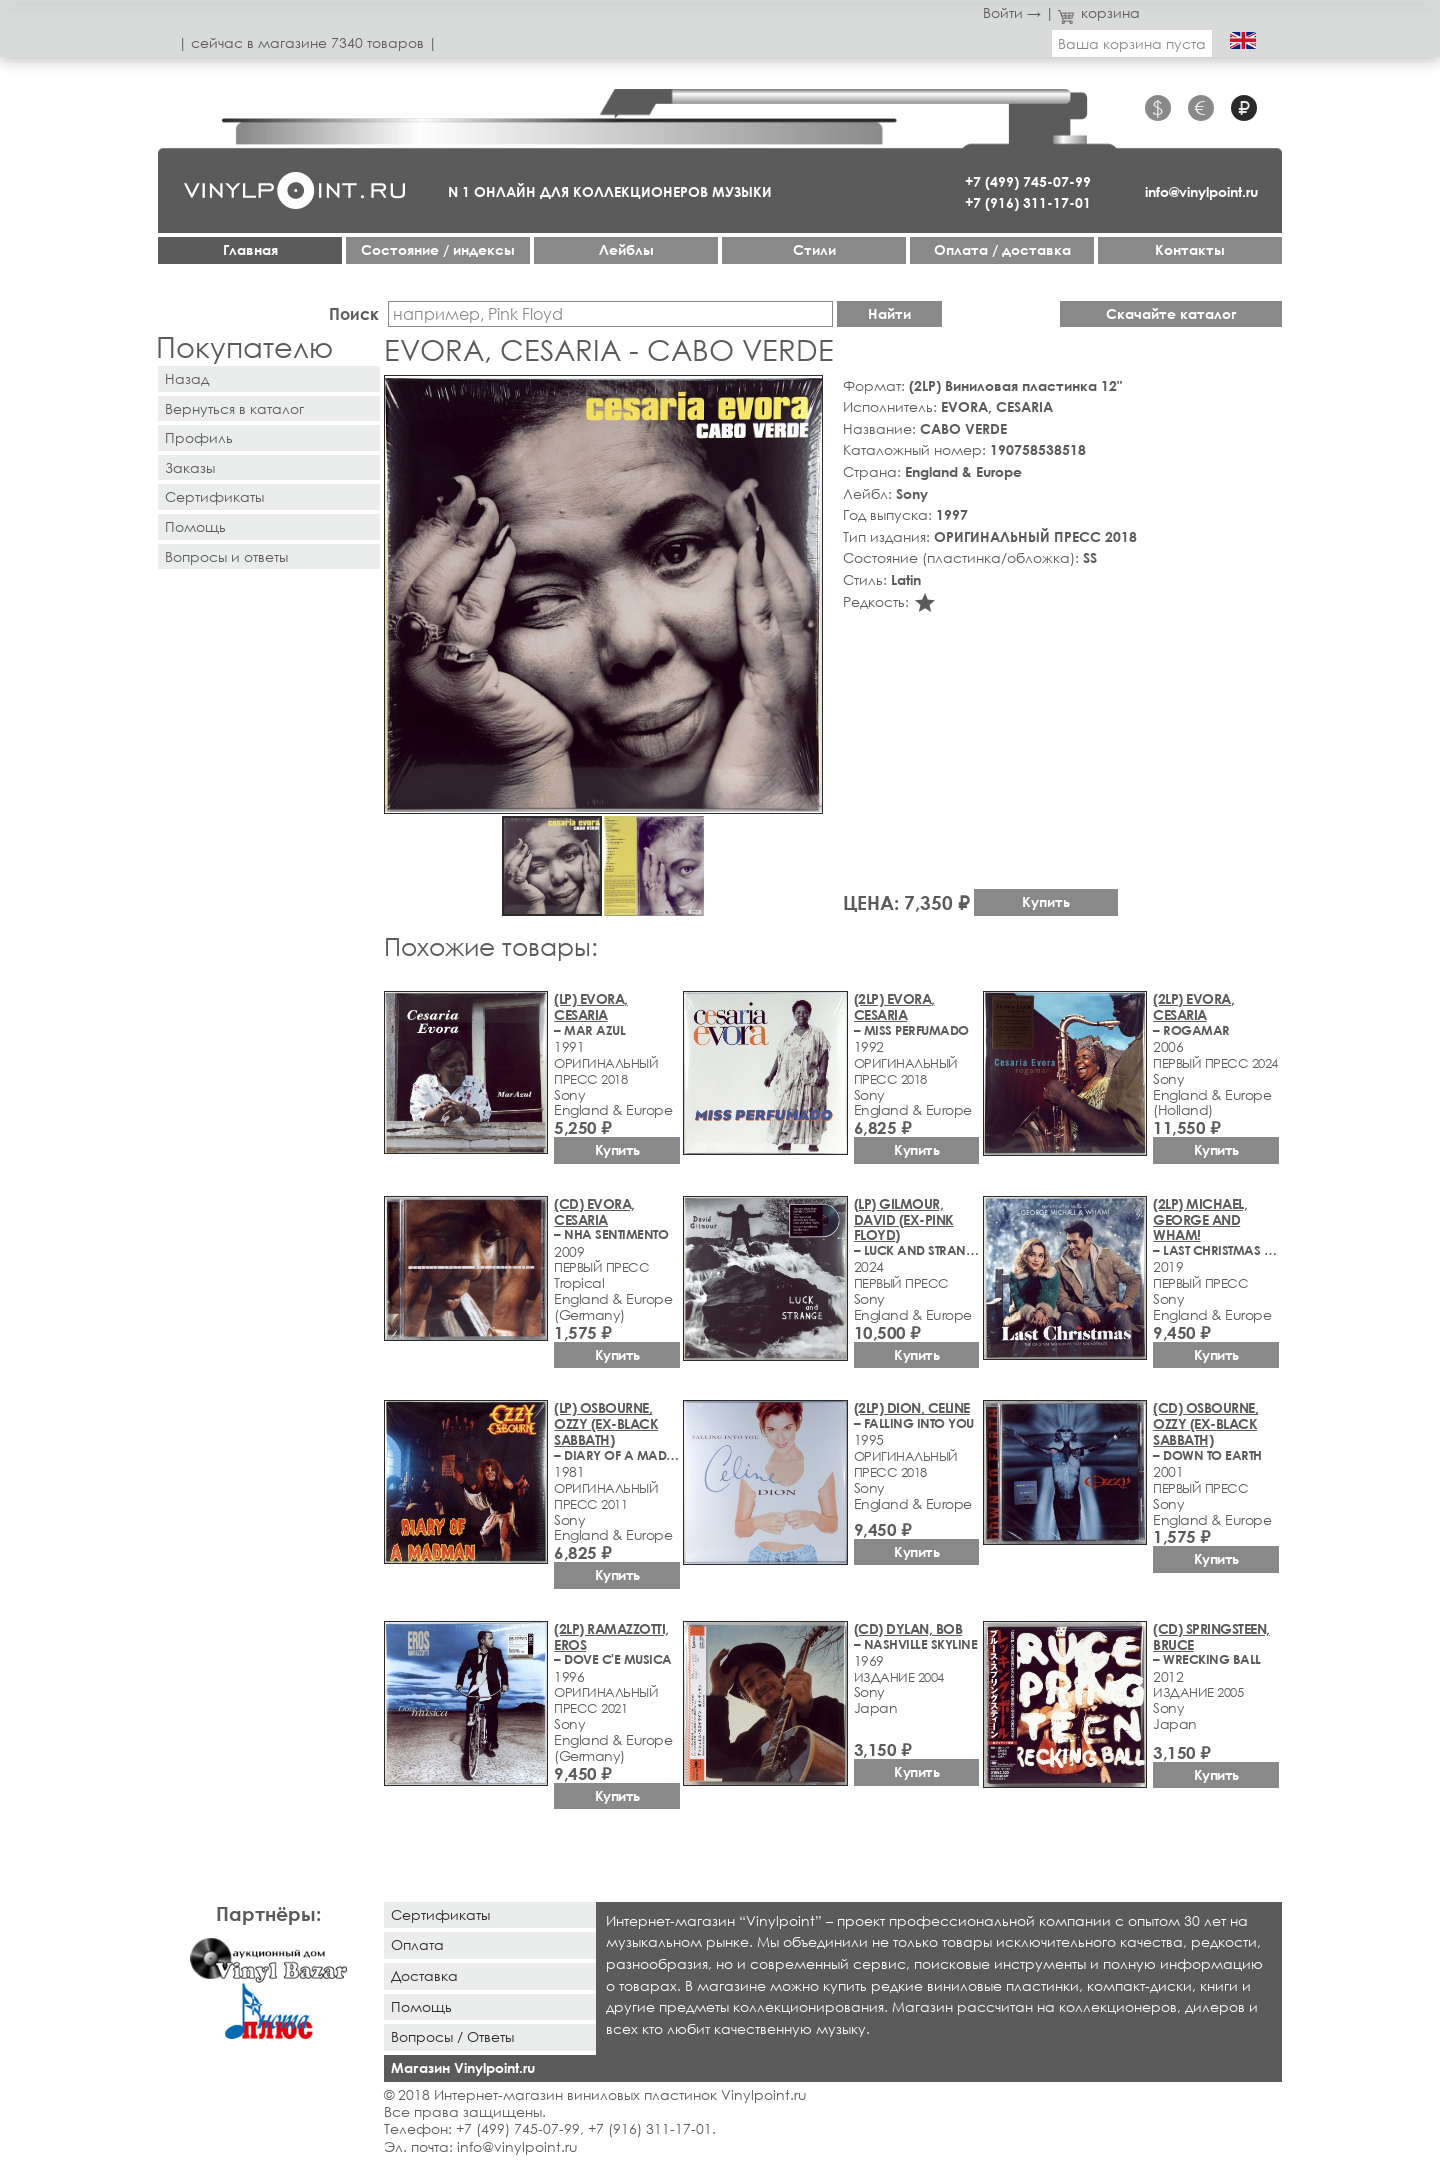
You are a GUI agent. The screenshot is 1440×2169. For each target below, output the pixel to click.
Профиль (199, 437)
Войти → (1012, 12)
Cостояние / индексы (438, 249)
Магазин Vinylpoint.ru (463, 2067)
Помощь (195, 526)
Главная (250, 249)
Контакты (1190, 249)
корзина (1099, 12)
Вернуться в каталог (234, 408)
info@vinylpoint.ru (1201, 191)
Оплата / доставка (1002, 249)
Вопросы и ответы (226, 556)
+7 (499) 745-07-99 (1028, 181)
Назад (187, 378)
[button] (804, 394)
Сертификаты (214, 496)
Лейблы (626, 249)
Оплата (417, 1944)
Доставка (424, 1975)
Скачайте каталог (1171, 313)
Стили (814, 249)
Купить (1046, 901)
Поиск (354, 313)
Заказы (190, 467)
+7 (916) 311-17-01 (1028, 202)
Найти (889, 313)
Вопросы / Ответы (452, 2036)
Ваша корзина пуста (1132, 43)
